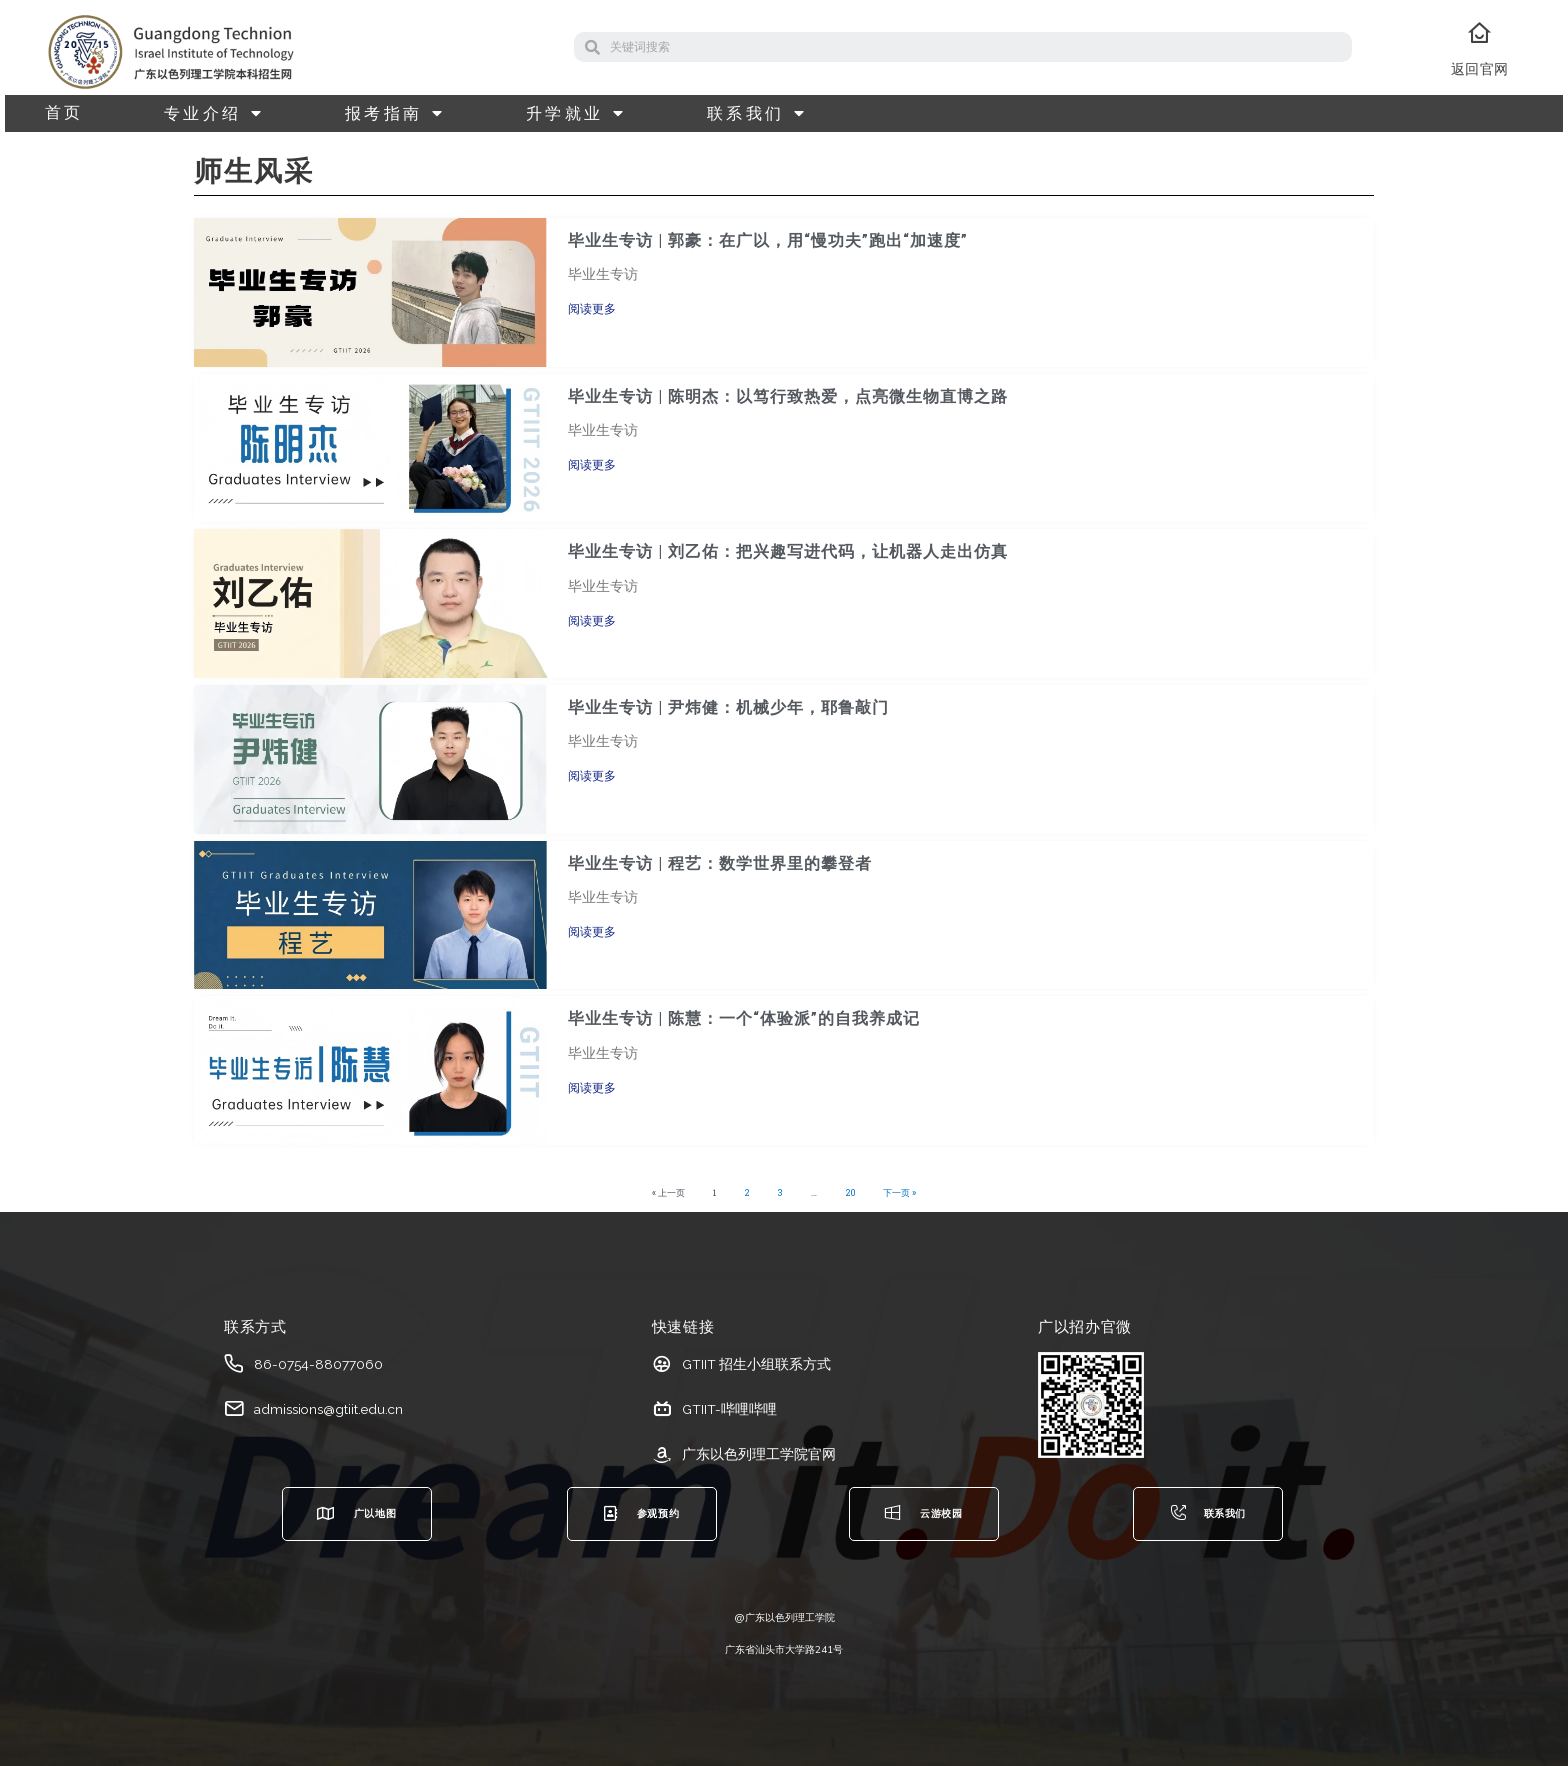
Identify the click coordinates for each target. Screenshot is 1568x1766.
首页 (64, 113)
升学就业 (576, 113)
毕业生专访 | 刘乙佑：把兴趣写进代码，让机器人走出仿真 (788, 551)
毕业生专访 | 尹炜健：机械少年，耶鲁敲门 (728, 707)
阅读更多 (592, 309)
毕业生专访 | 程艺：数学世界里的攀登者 (720, 863)
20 (850, 1192)
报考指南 (395, 113)
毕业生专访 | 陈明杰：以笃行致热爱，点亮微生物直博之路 (788, 396)
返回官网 (1480, 69)
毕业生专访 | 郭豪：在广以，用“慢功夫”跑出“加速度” (768, 240)
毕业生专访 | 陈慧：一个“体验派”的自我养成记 (744, 1018)
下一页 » (899, 1192)
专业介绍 (214, 113)
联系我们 (757, 113)
